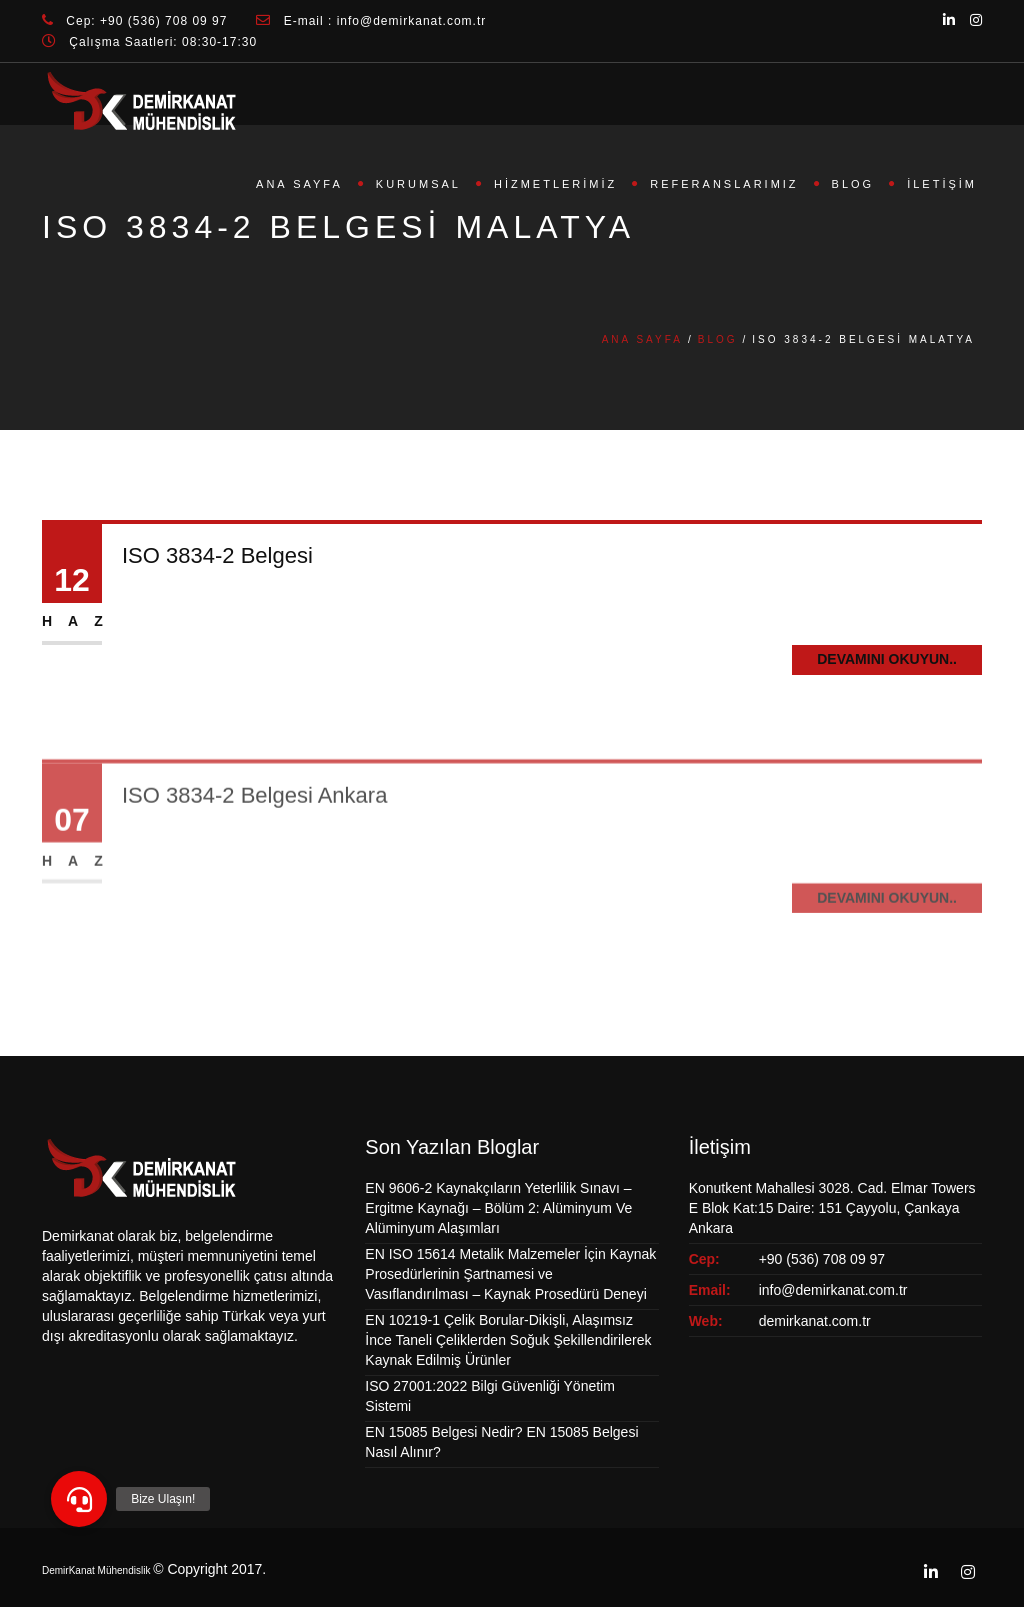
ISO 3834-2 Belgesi (217, 555)
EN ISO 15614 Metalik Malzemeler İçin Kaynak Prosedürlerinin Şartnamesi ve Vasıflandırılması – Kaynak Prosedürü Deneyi (510, 1274)
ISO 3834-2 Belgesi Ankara (254, 820)
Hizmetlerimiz (555, 184)
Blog (853, 184)
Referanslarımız (724, 184)
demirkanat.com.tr (815, 1321)
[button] (79, 1499)
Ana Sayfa (299, 184)
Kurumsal (418, 184)
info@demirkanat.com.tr (833, 1290)
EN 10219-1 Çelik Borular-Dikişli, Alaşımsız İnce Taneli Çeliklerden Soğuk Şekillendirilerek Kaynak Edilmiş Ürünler (508, 1340)
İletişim (942, 184)
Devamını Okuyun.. (887, 659)
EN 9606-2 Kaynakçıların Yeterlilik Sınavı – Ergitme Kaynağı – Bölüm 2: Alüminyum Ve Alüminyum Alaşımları (498, 1208)
